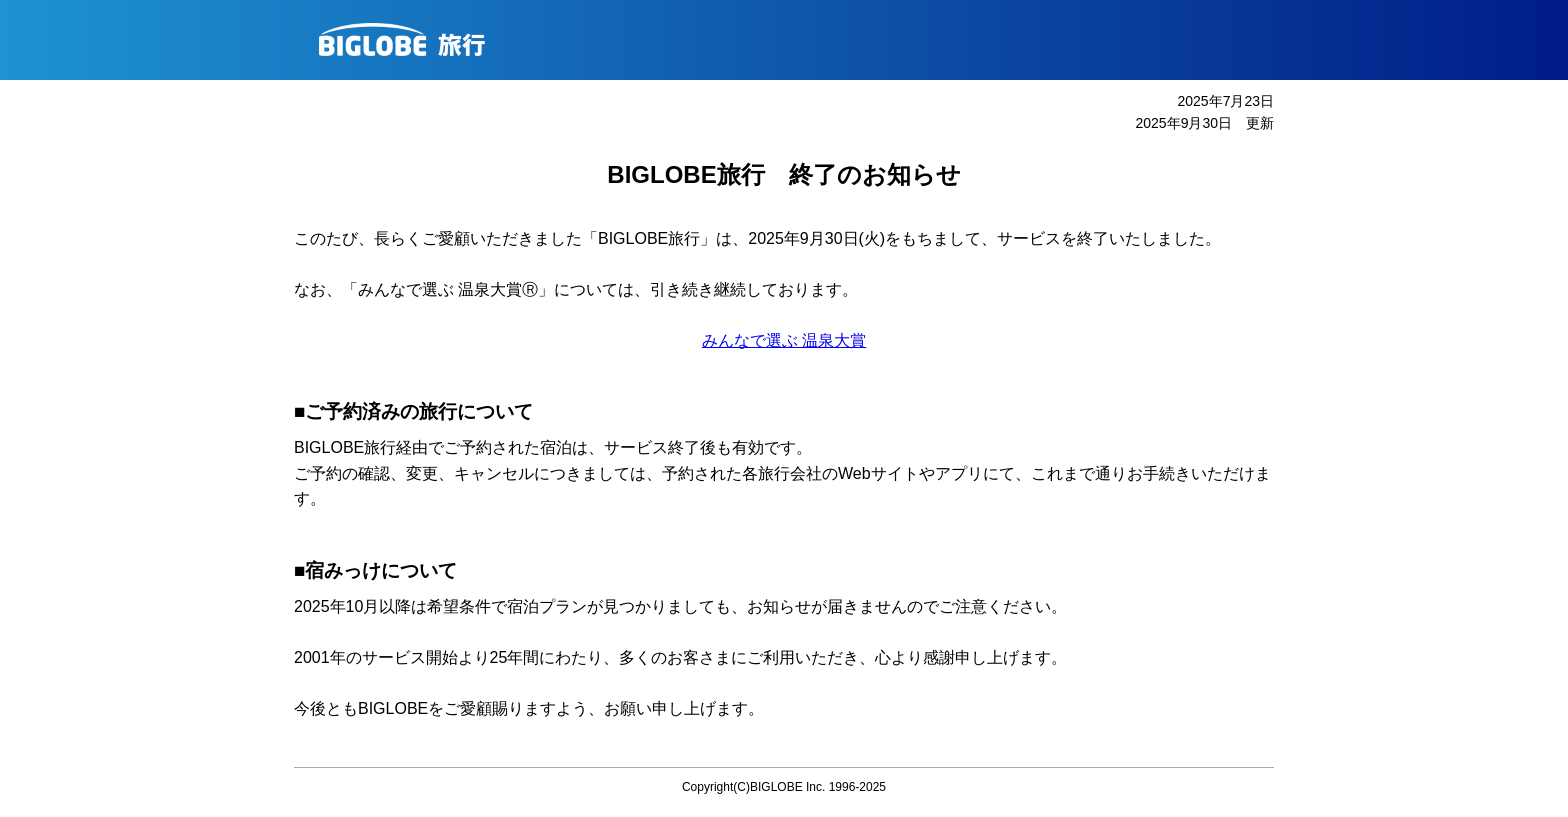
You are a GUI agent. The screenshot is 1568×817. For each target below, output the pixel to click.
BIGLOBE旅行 (791, 40)
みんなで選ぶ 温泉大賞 (784, 340)
